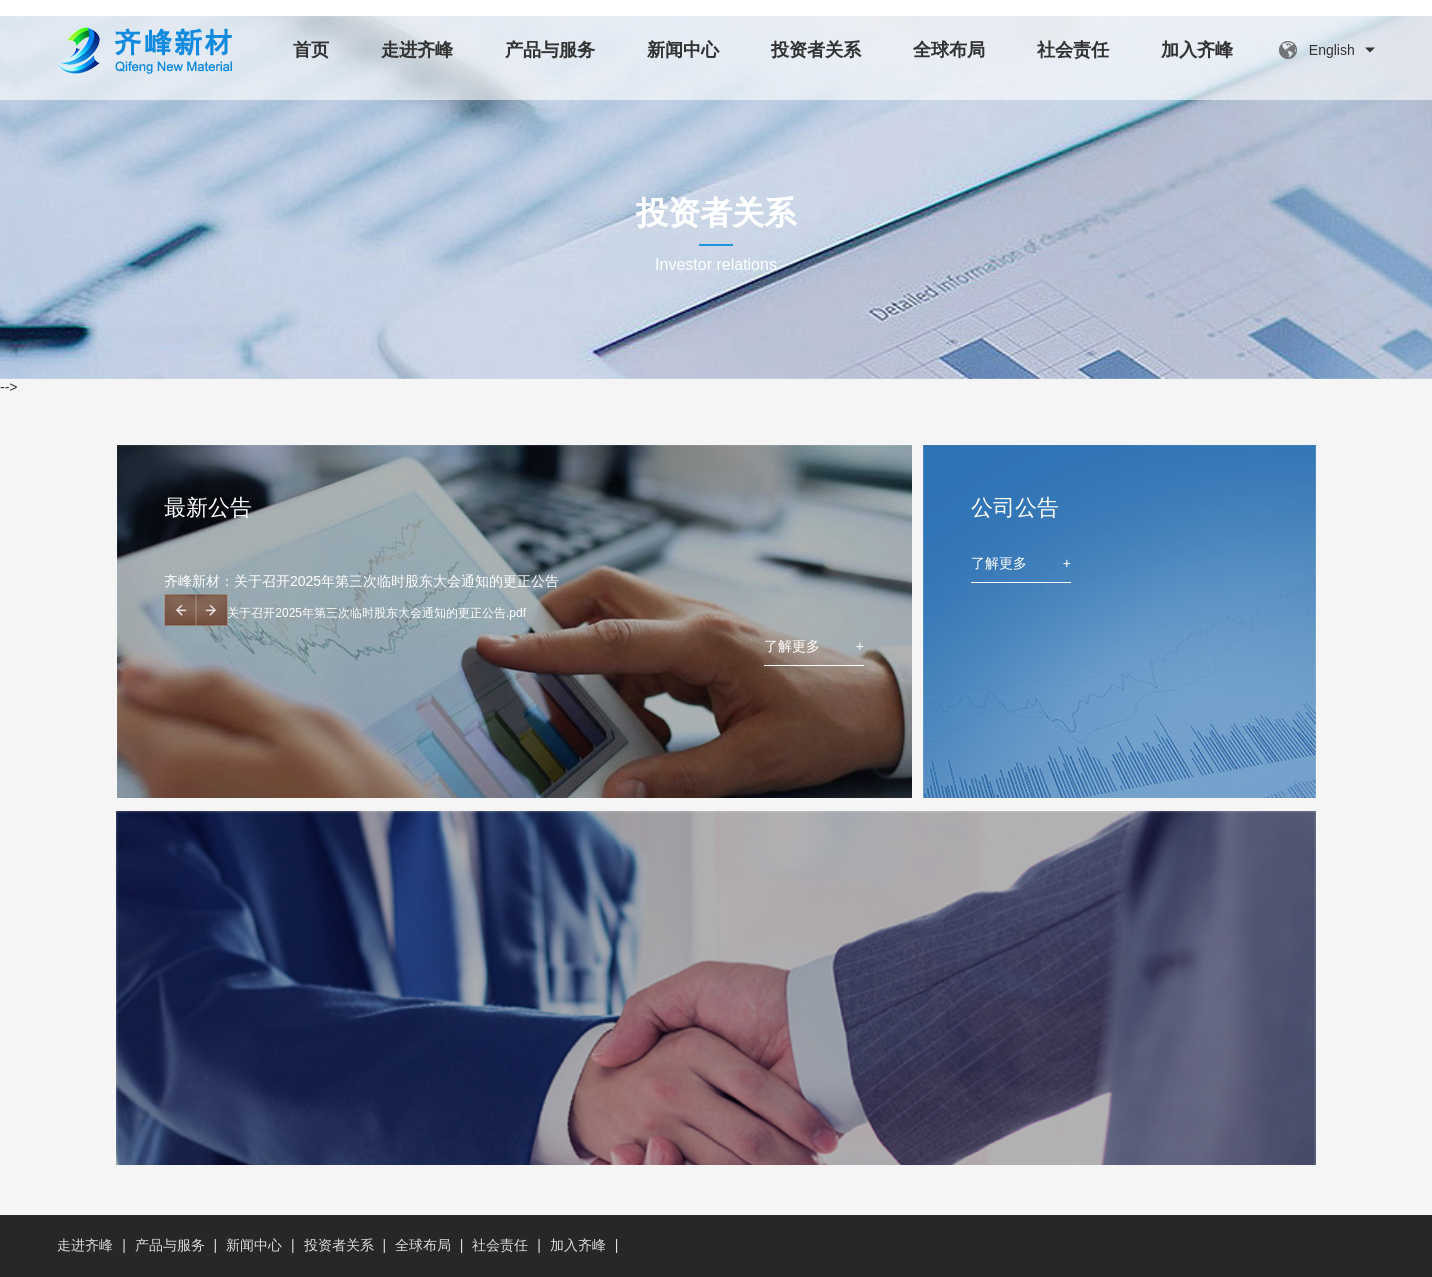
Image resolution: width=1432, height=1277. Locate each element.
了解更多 (814, 646)
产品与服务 (550, 50)
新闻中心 (683, 50)
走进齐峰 (417, 50)
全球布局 (949, 50)
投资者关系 (816, 50)
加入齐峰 (1197, 50)
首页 (311, 50)
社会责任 (1073, 50)
